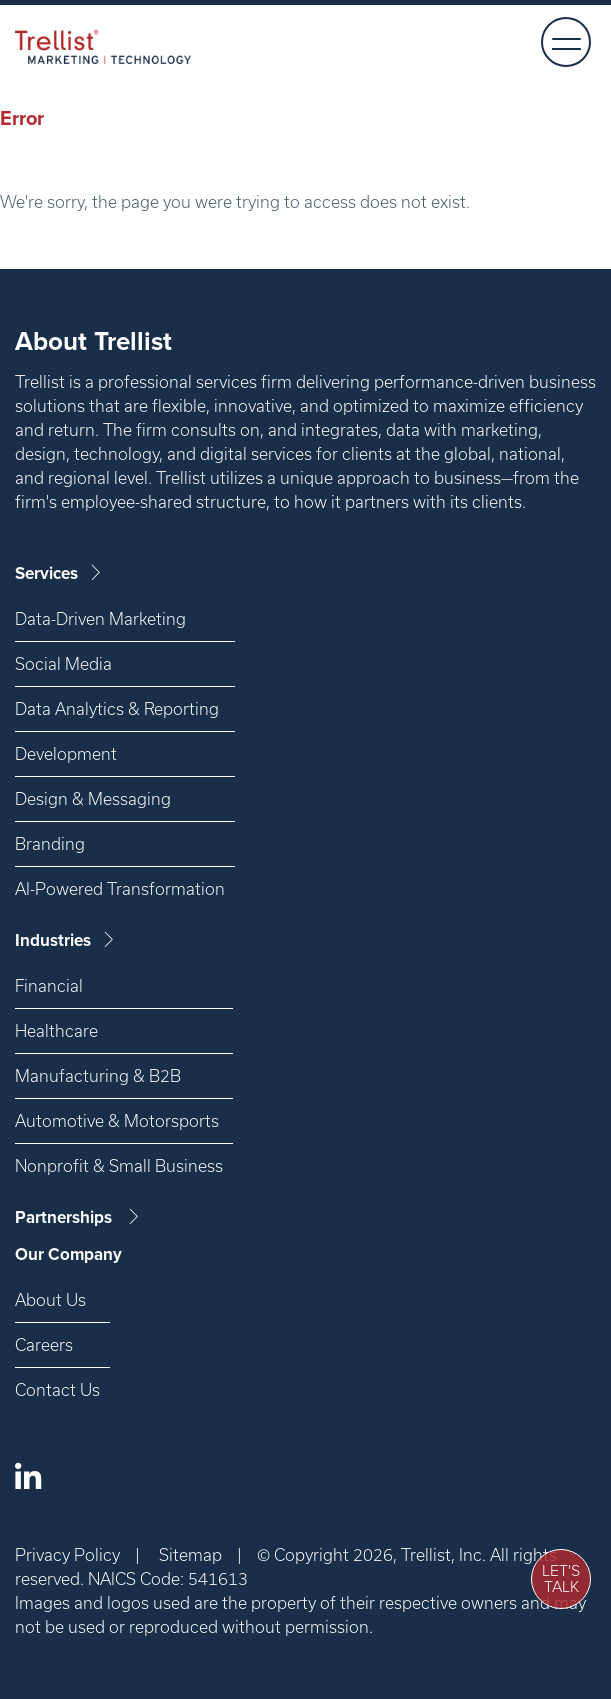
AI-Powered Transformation (120, 888)
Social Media (63, 663)
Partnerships (78, 1217)
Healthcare (56, 1030)
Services (59, 573)
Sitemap (190, 1554)
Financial (49, 985)
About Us (50, 1299)
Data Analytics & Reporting (117, 708)
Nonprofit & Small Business (119, 1165)
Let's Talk (561, 1579)
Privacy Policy (67, 1554)
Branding (50, 843)
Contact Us (57, 1389)
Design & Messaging (93, 798)
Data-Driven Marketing (100, 618)
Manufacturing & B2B (98, 1075)
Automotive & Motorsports (117, 1120)
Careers (44, 1344)
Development (66, 753)
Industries (66, 940)
